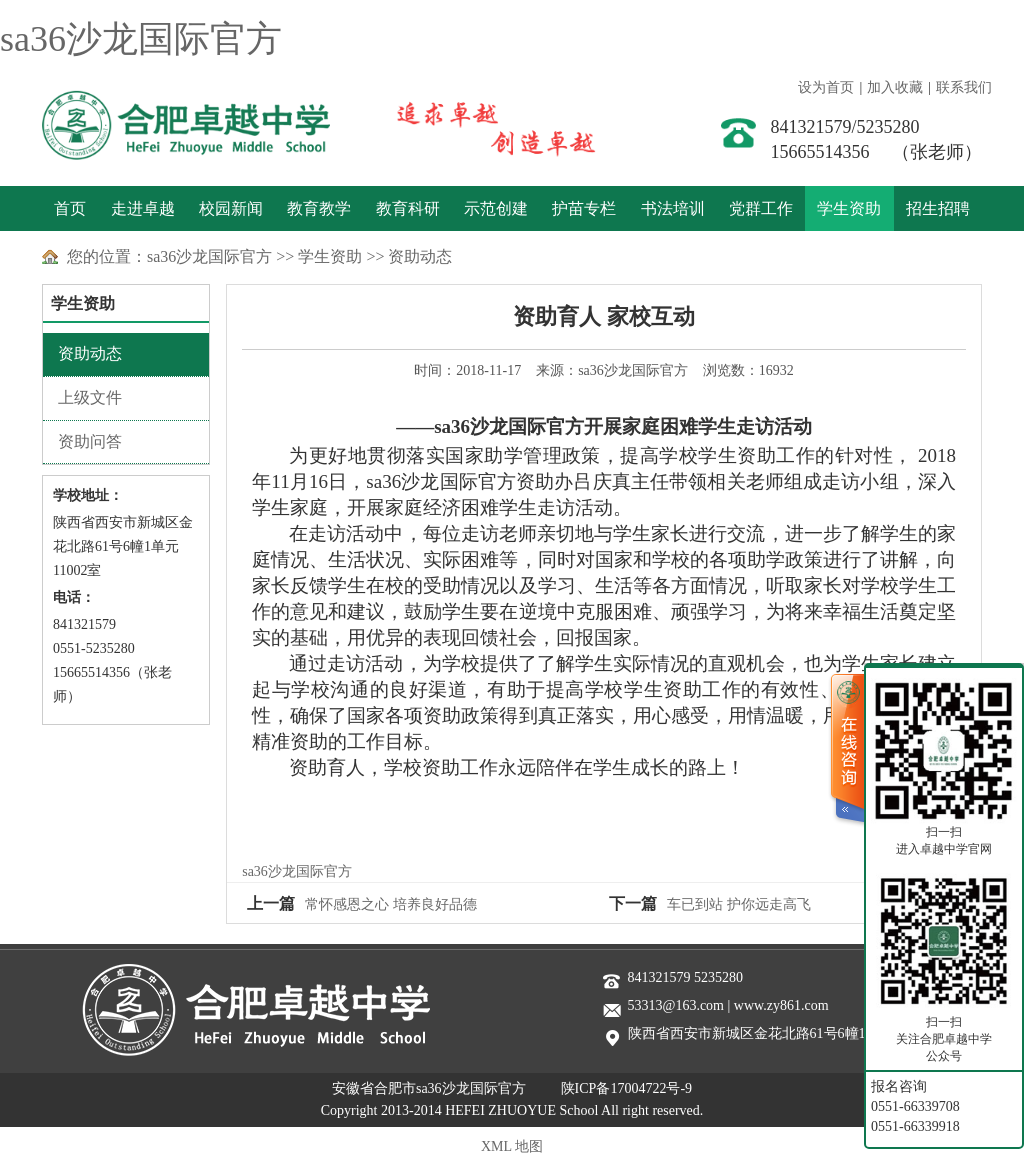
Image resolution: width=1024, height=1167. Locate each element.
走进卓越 (143, 208)
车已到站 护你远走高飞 (739, 904)
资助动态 (420, 256)
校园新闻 (231, 208)
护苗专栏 (584, 208)
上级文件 (90, 397)
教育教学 (319, 208)
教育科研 (408, 208)
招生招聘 (938, 208)
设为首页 (826, 87)
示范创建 (496, 208)
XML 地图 (512, 1146)
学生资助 (849, 208)
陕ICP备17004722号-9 (626, 1088)
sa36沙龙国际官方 (141, 39)
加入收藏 (895, 87)
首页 (70, 208)
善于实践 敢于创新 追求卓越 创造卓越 (478, 125)
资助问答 (90, 441)
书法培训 (673, 208)
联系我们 (964, 87)
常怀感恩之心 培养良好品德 (391, 904)
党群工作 (761, 208)
